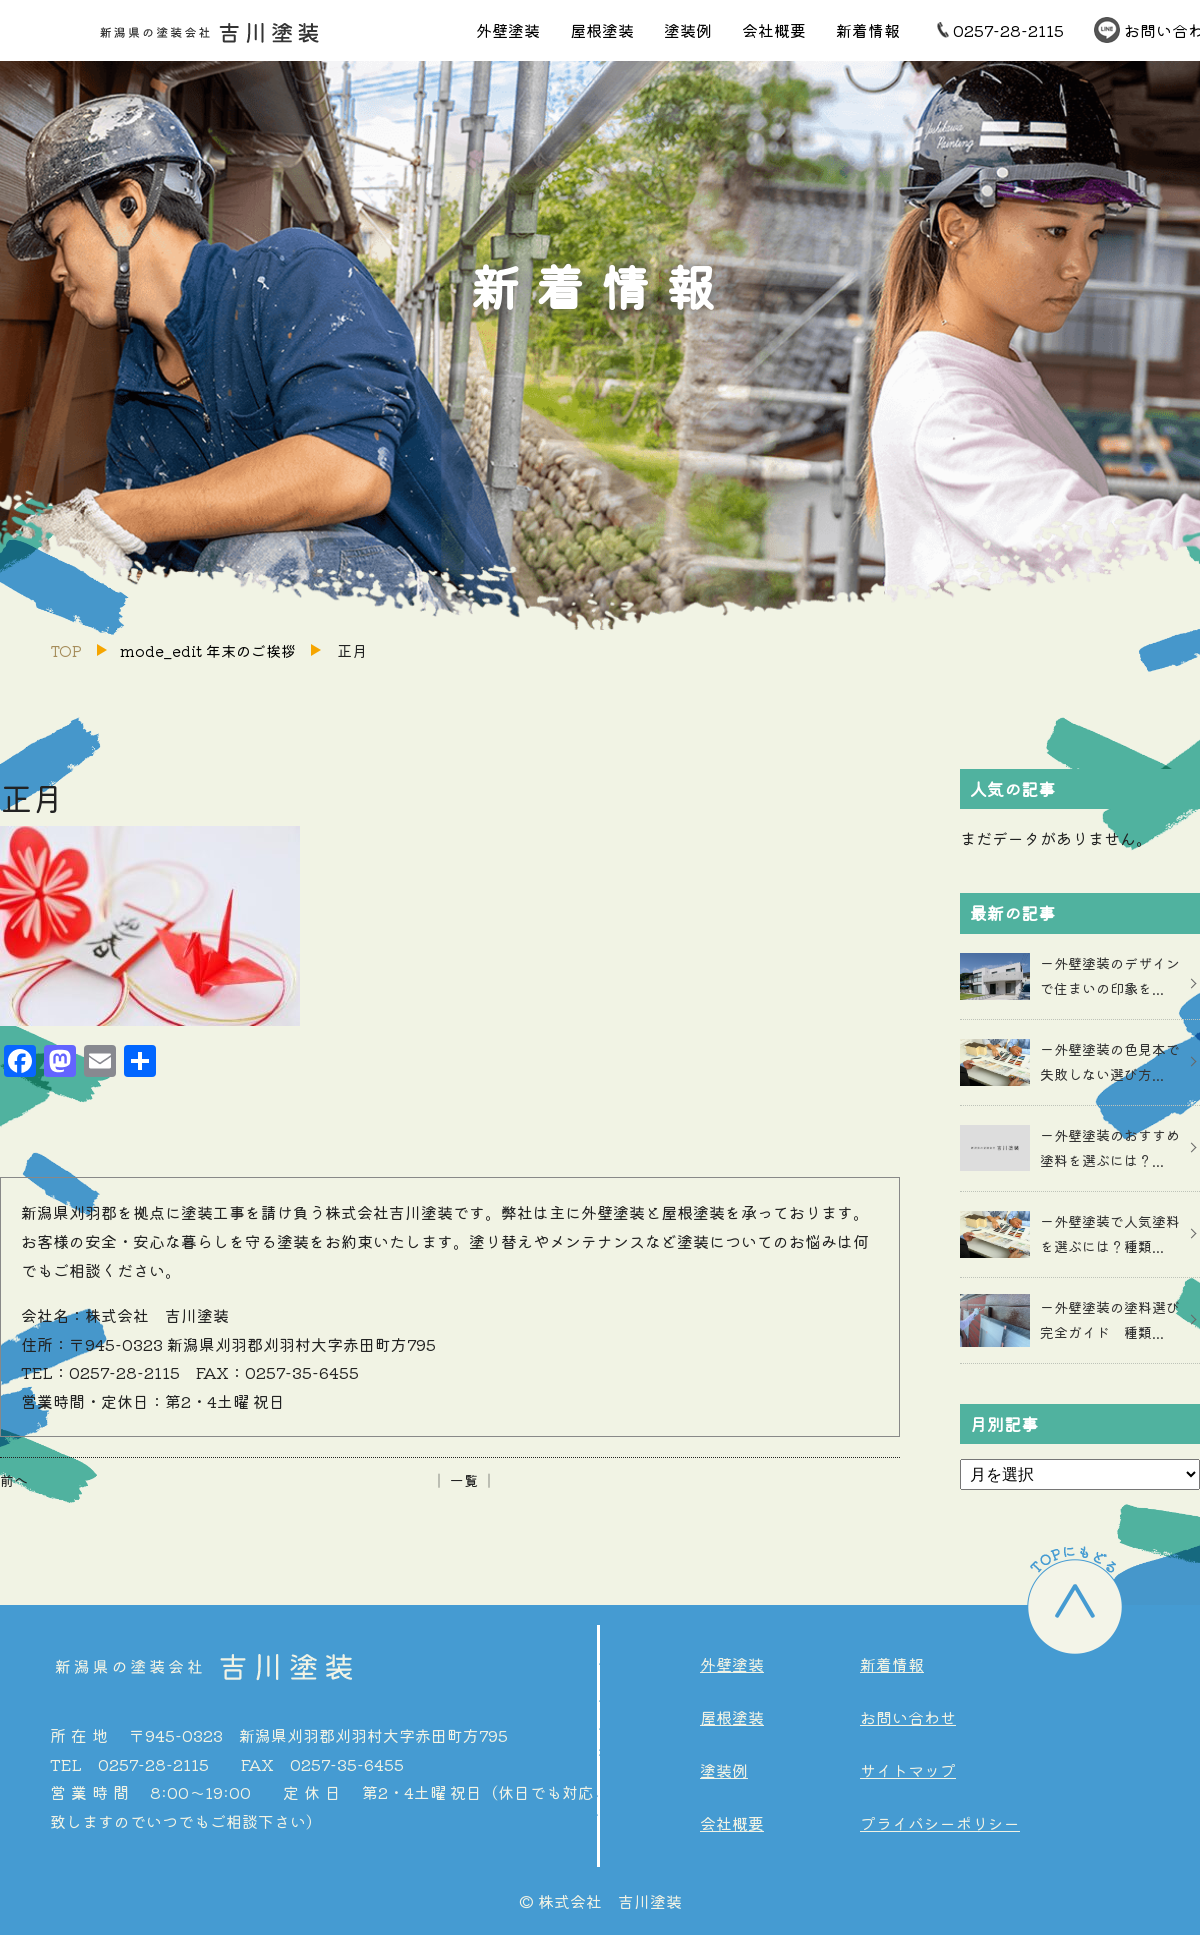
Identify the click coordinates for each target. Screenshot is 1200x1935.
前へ (14, 1480)
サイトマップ (908, 1770)
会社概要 (774, 30)
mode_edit (208, 650)
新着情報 (868, 30)
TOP (66, 650)
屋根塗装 (602, 30)
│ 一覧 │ (464, 1480)
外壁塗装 (508, 30)
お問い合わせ (908, 1717)
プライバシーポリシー (940, 1823)
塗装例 (688, 30)
